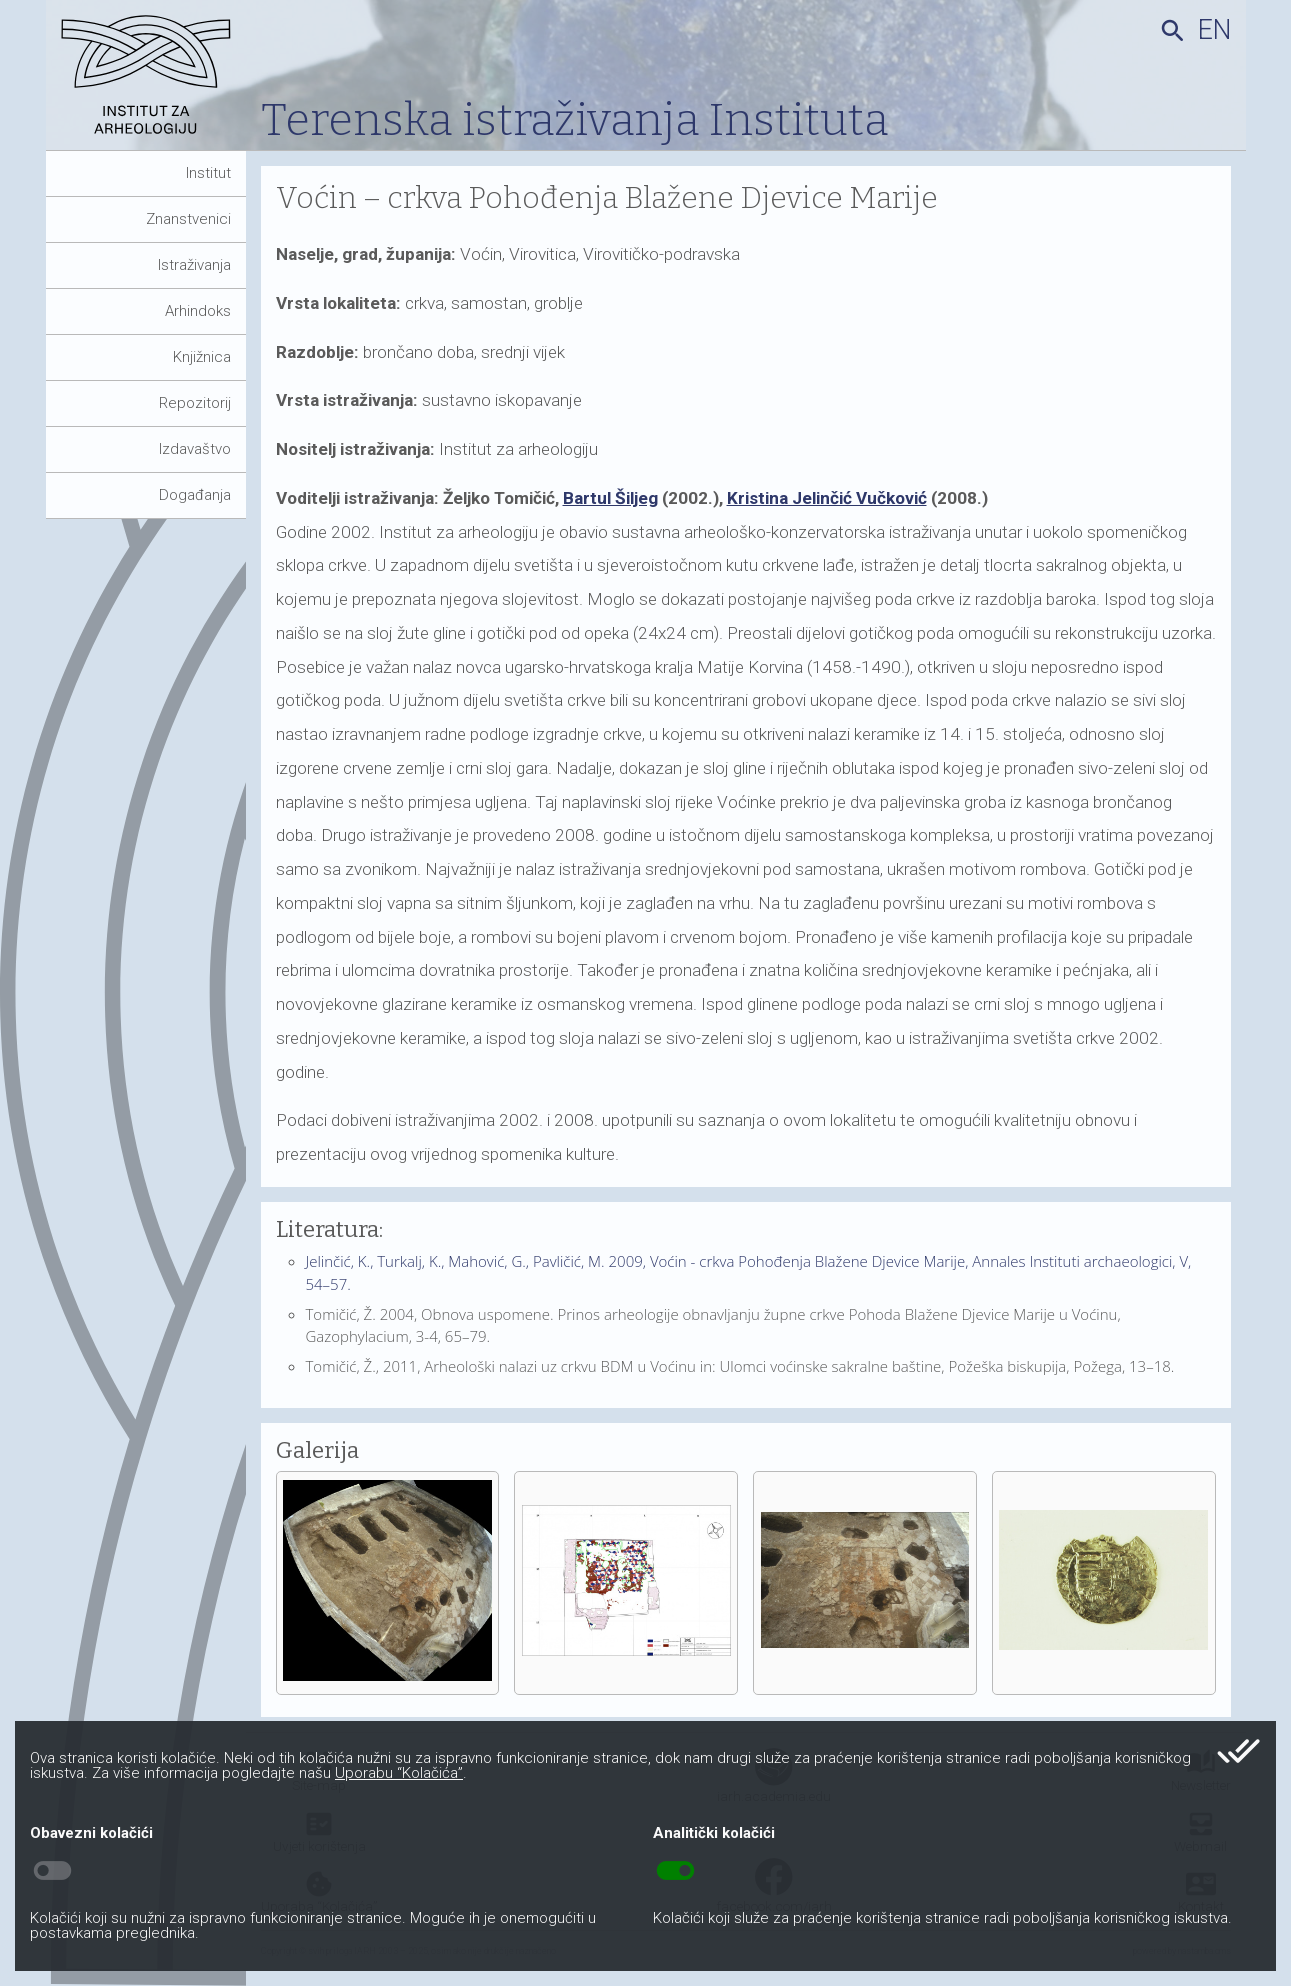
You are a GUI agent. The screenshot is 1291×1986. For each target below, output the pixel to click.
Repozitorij (195, 403)
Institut (208, 173)
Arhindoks (198, 311)
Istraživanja (194, 265)
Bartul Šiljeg (610, 498)
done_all (1238, 1751)
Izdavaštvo (195, 449)
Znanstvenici (188, 219)
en (1214, 30)
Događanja (195, 495)
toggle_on (675, 1871)
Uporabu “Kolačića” (399, 1773)
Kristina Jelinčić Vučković (827, 498)
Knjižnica (202, 357)
